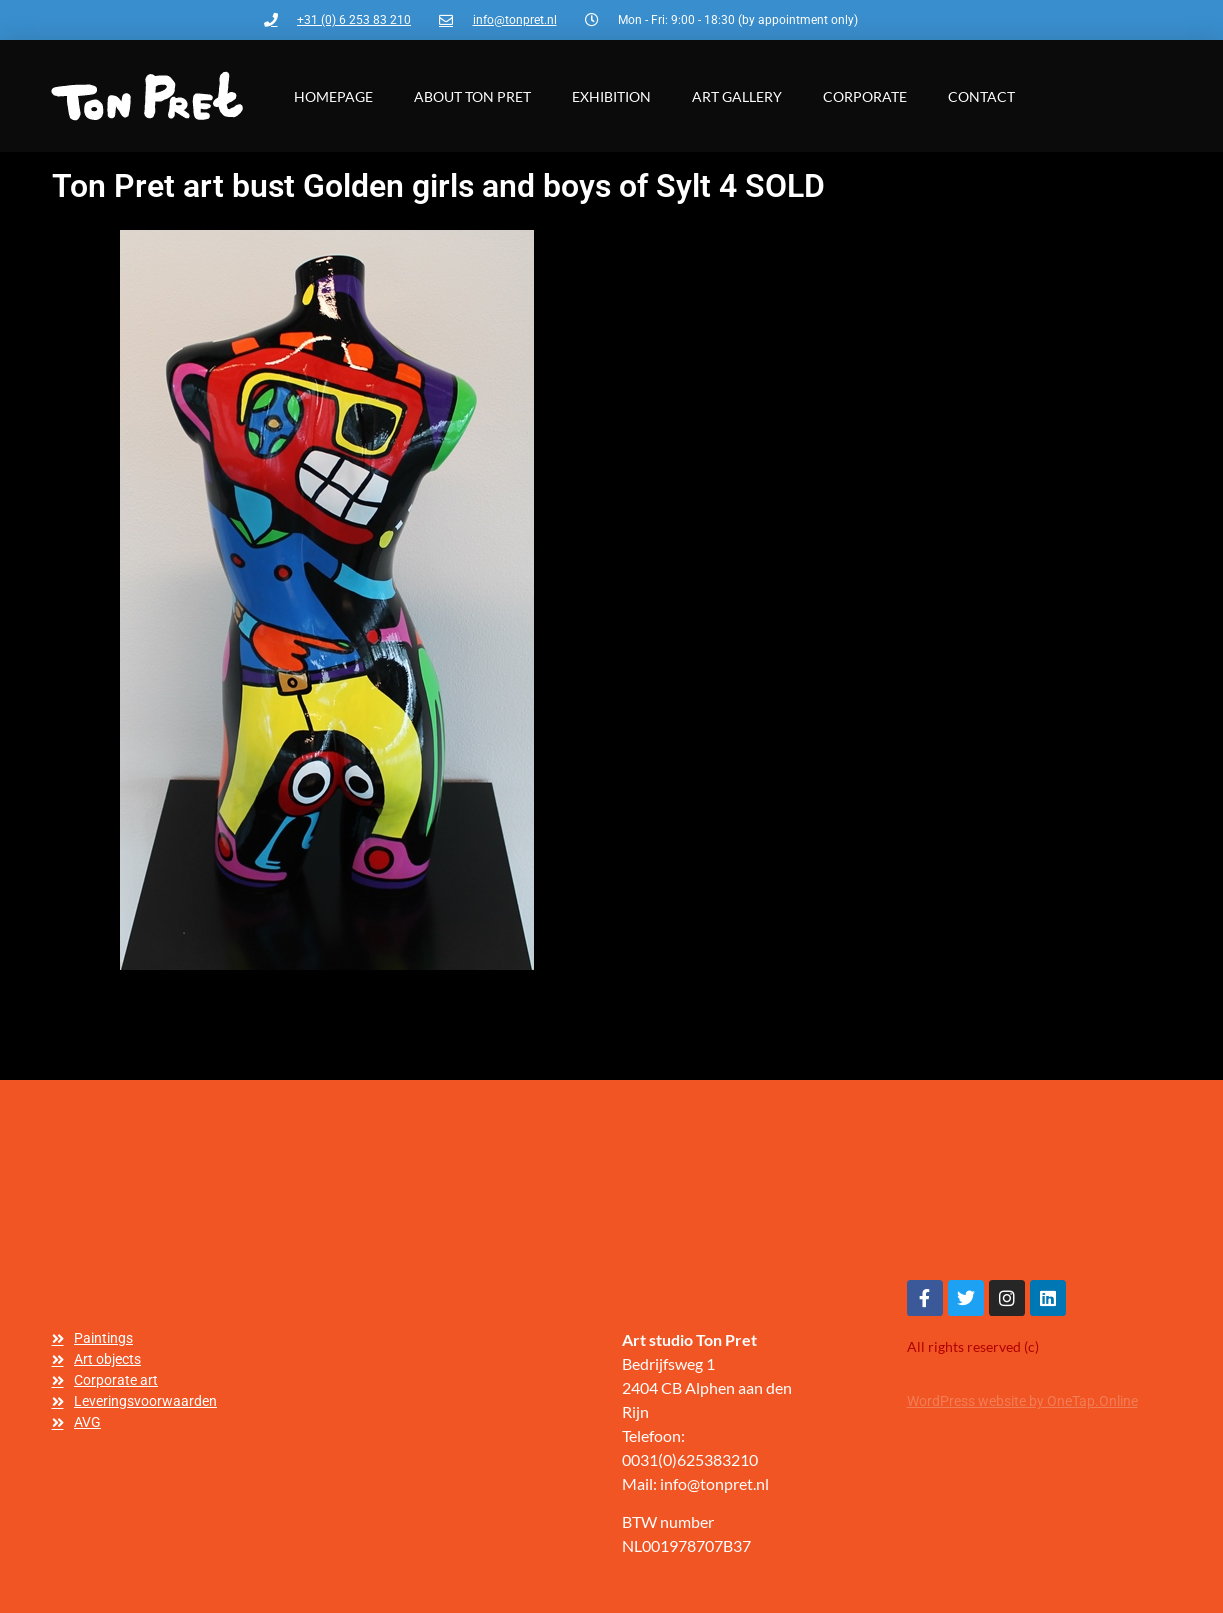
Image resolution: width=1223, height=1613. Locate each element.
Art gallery (737, 96)
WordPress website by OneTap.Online (1022, 1401)
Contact (981, 96)
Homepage (333, 96)
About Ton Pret (472, 96)
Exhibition (611, 96)
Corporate (865, 96)
